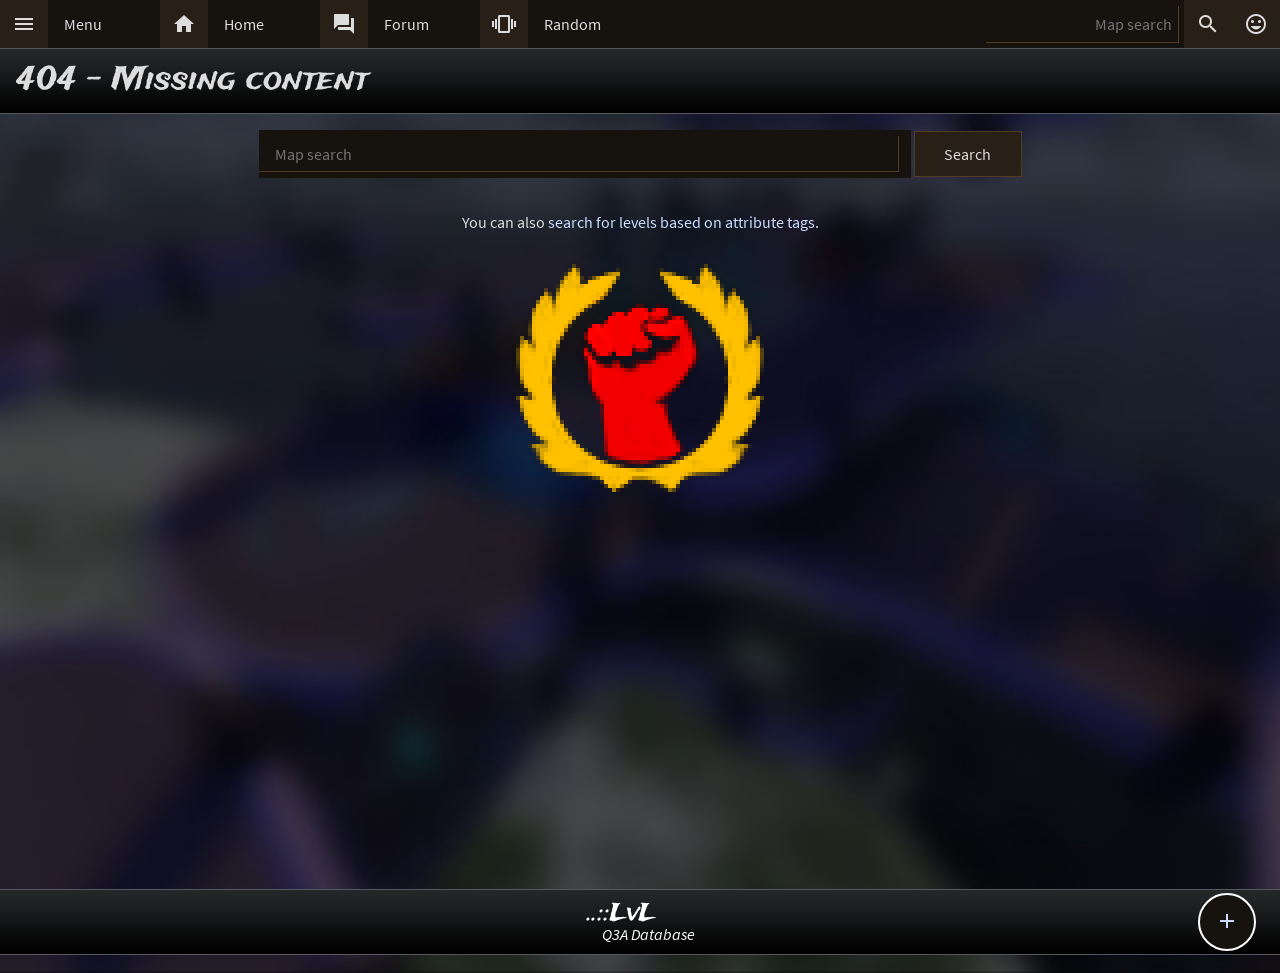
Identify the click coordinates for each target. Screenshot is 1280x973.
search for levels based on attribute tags (681, 222)
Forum (406, 24)
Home (244, 24)
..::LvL (621, 913)
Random (572, 24)
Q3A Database (648, 934)
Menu (83, 24)
